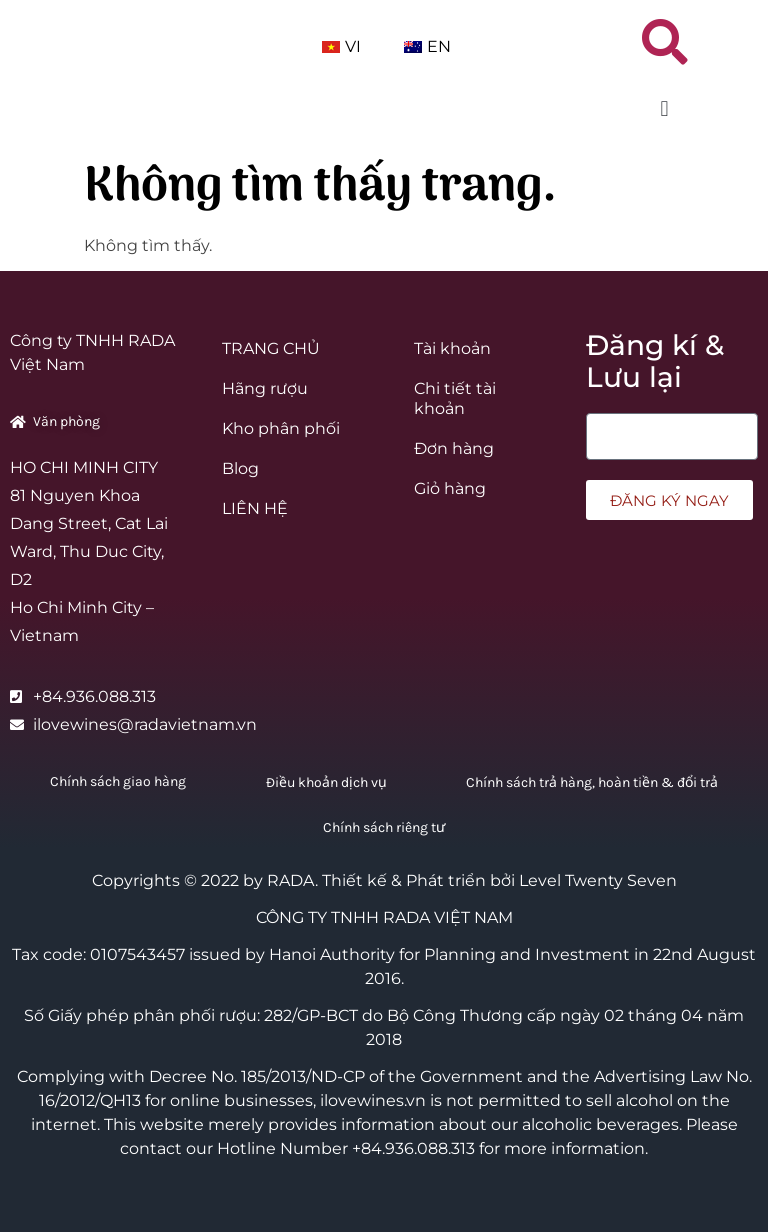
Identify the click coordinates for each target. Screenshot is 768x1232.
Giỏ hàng (450, 488)
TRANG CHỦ (271, 348)
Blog (240, 468)
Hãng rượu (265, 388)
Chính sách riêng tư (384, 827)
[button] (664, 113)
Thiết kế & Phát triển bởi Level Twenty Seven (499, 880)
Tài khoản (452, 348)
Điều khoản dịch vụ (326, 782)
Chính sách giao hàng (118, 781)
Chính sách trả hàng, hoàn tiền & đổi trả (592, 782)
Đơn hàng (454, 448)
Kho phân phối (281, 428)
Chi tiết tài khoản (455, 398)
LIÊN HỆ (255, 508)
